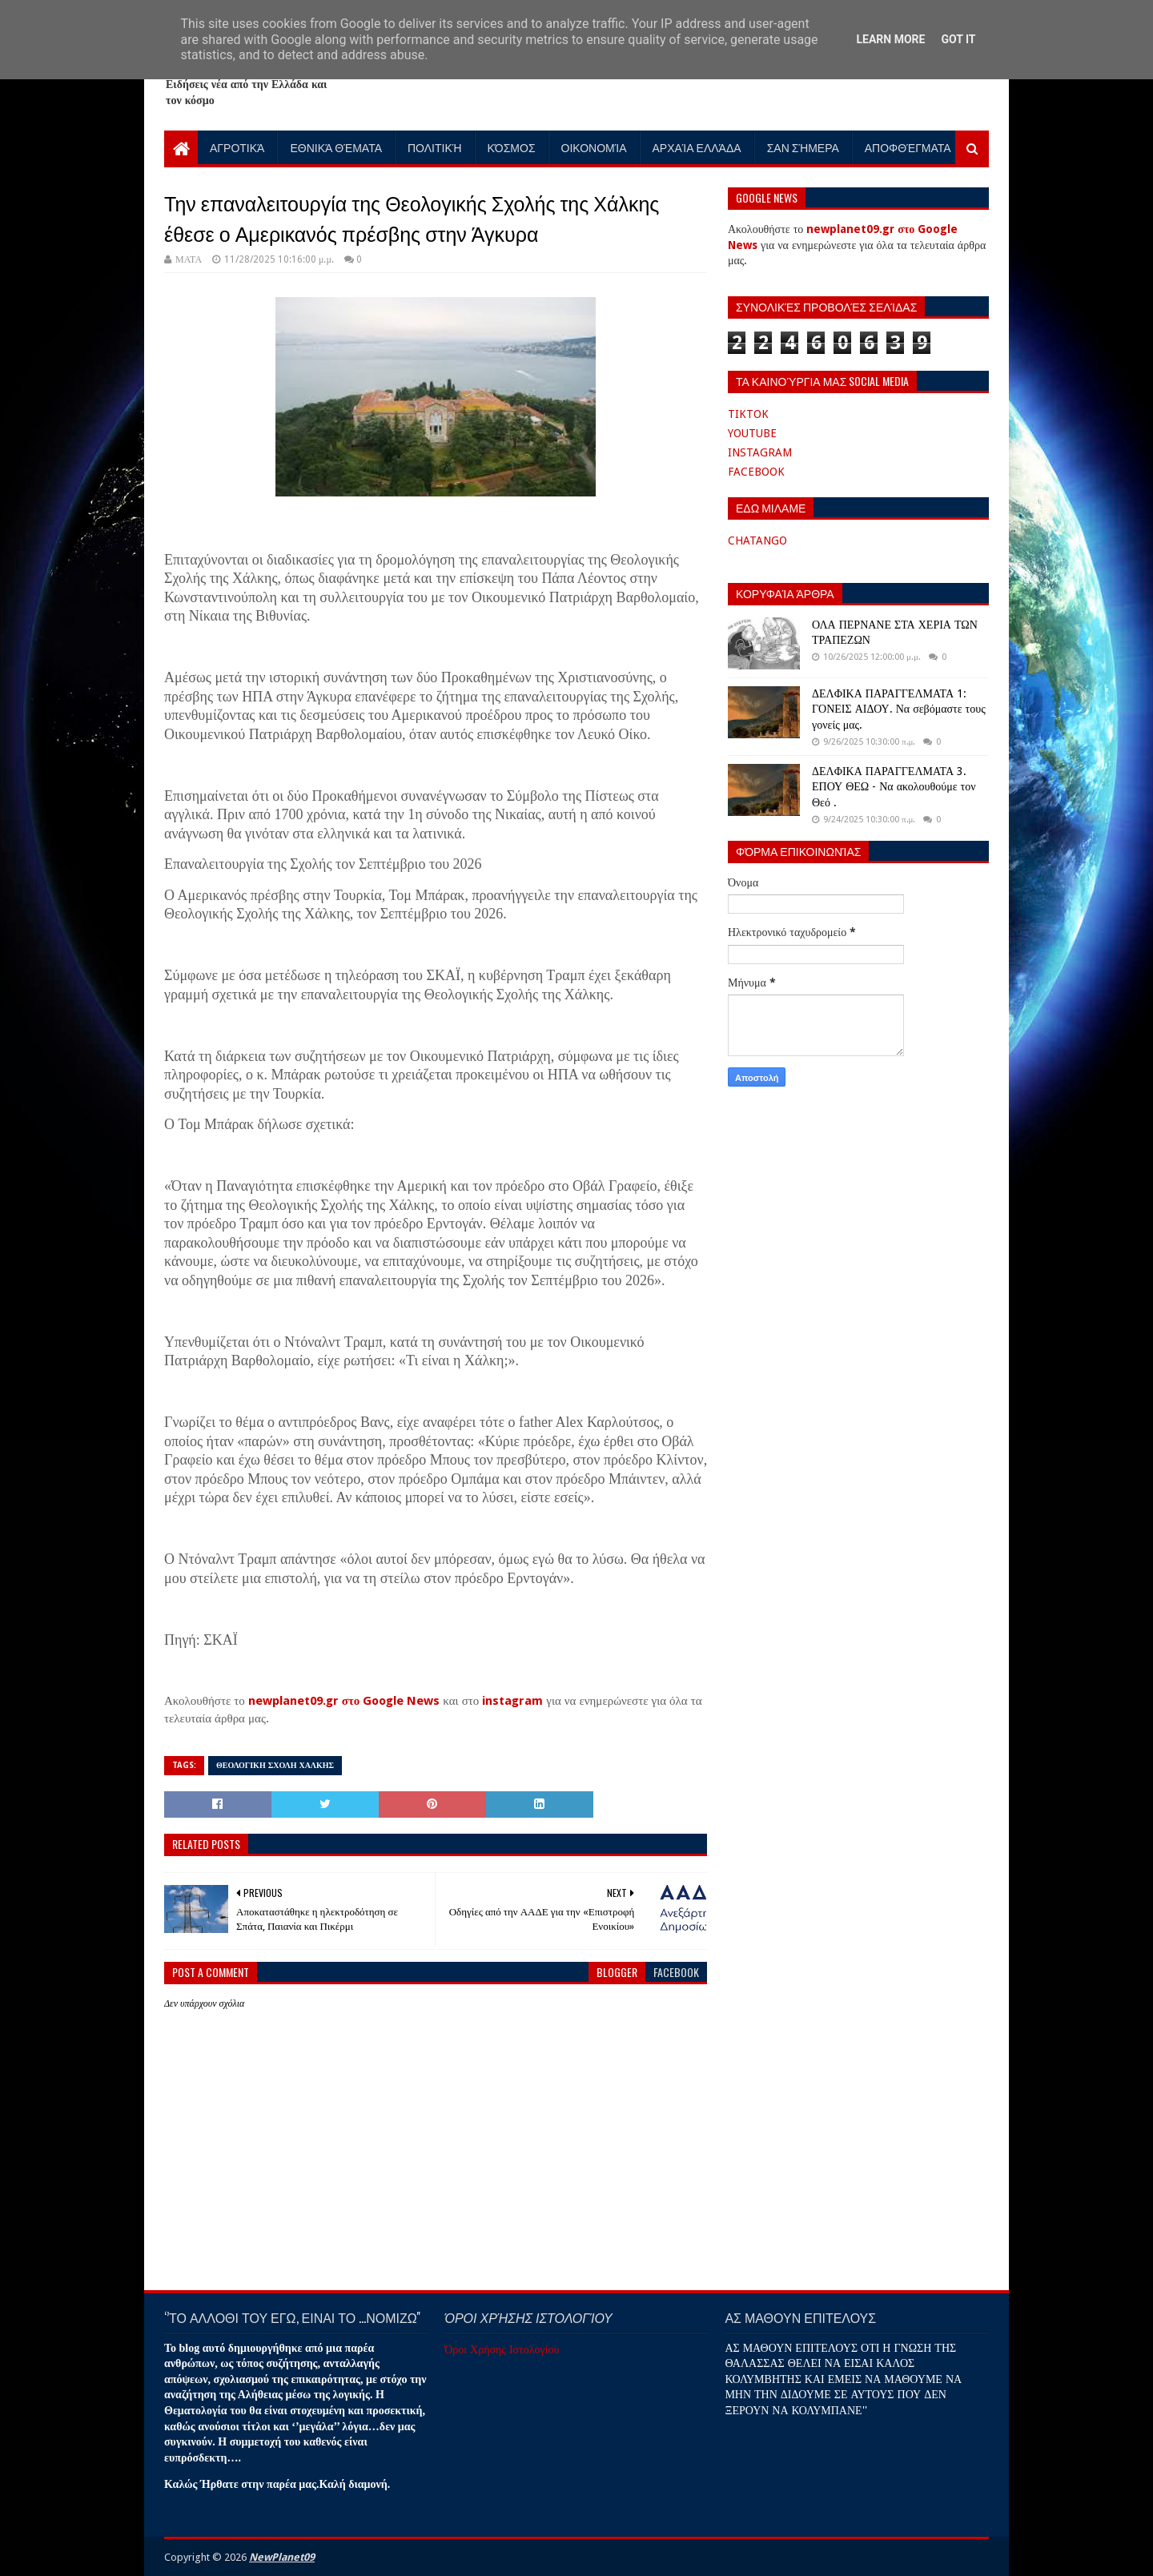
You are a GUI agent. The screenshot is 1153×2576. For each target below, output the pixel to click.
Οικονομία (594, 147)
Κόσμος (512, 147)
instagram (512, 1701)
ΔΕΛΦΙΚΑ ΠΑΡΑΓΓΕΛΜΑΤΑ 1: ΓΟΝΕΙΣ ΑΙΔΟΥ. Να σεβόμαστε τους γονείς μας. (899, 709)
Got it (958, 39)
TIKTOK (748, 414)
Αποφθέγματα (908, 147)
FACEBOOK (756, 471)
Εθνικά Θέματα (336, 147)
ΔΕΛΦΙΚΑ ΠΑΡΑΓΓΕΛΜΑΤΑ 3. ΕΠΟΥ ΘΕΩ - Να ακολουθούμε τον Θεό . (893, 787)
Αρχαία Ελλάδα (697, 147)
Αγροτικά (237, 147)
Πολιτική (435, 147)
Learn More (890, 39)
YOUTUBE (752, 433)
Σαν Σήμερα (803, 147)
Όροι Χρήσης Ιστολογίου (501, 2349)
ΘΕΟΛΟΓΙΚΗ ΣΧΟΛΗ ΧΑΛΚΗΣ (275, 1765)
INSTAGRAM (760, 452)
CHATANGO (757, 540)
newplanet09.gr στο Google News (344, 1701)
